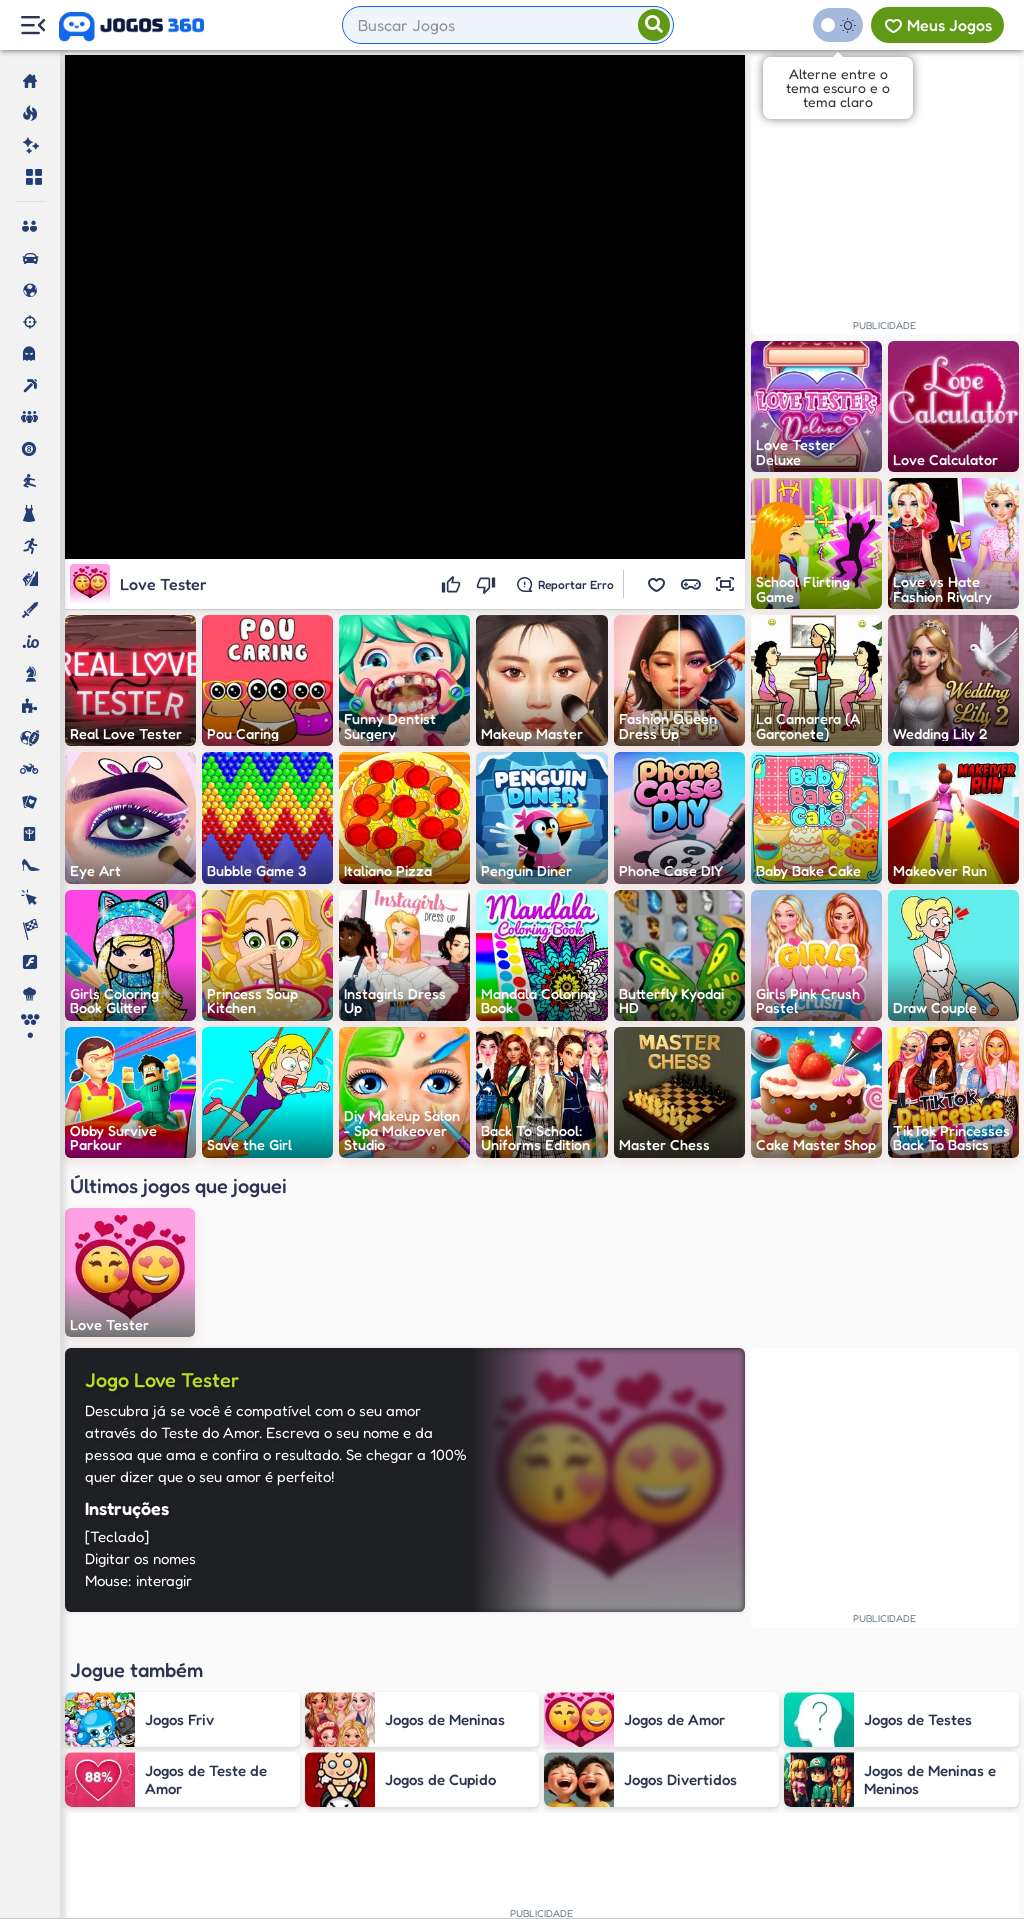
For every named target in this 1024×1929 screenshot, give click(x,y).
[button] (657, 584)
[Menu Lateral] (32, 25)
